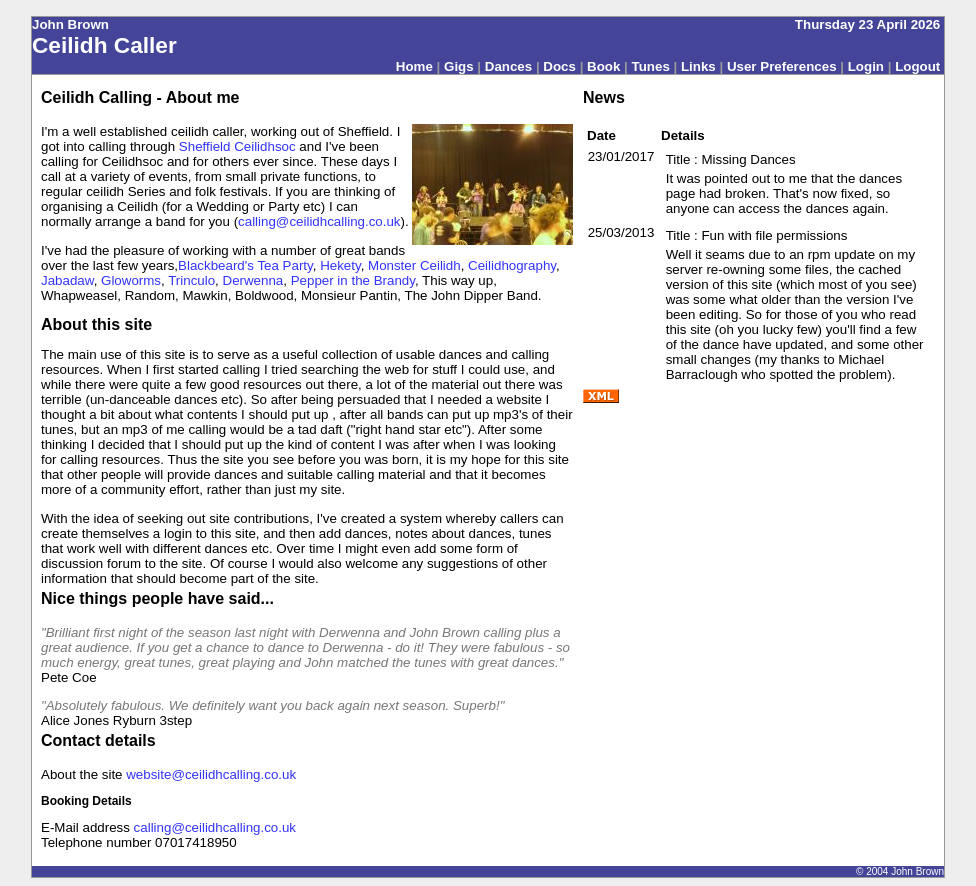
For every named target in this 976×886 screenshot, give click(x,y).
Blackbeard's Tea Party (245, 265)
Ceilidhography (512, 265)
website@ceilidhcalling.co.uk (211, 774)
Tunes (651, 66)
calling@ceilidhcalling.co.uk (319, 221)
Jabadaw (67, 280)
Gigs (459, 66)
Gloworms (131, 280)
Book (603, 66)
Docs (559, 66)
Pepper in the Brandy (353, 280)
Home (414, 66)
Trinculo (191, 280)
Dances (508, 66)
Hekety (340, 265)
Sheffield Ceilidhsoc (237, 146)
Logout (917, 66)
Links (698, 66)
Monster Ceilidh (414, 265)
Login (866, 66)
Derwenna (253, 280)
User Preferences (782, 66)
